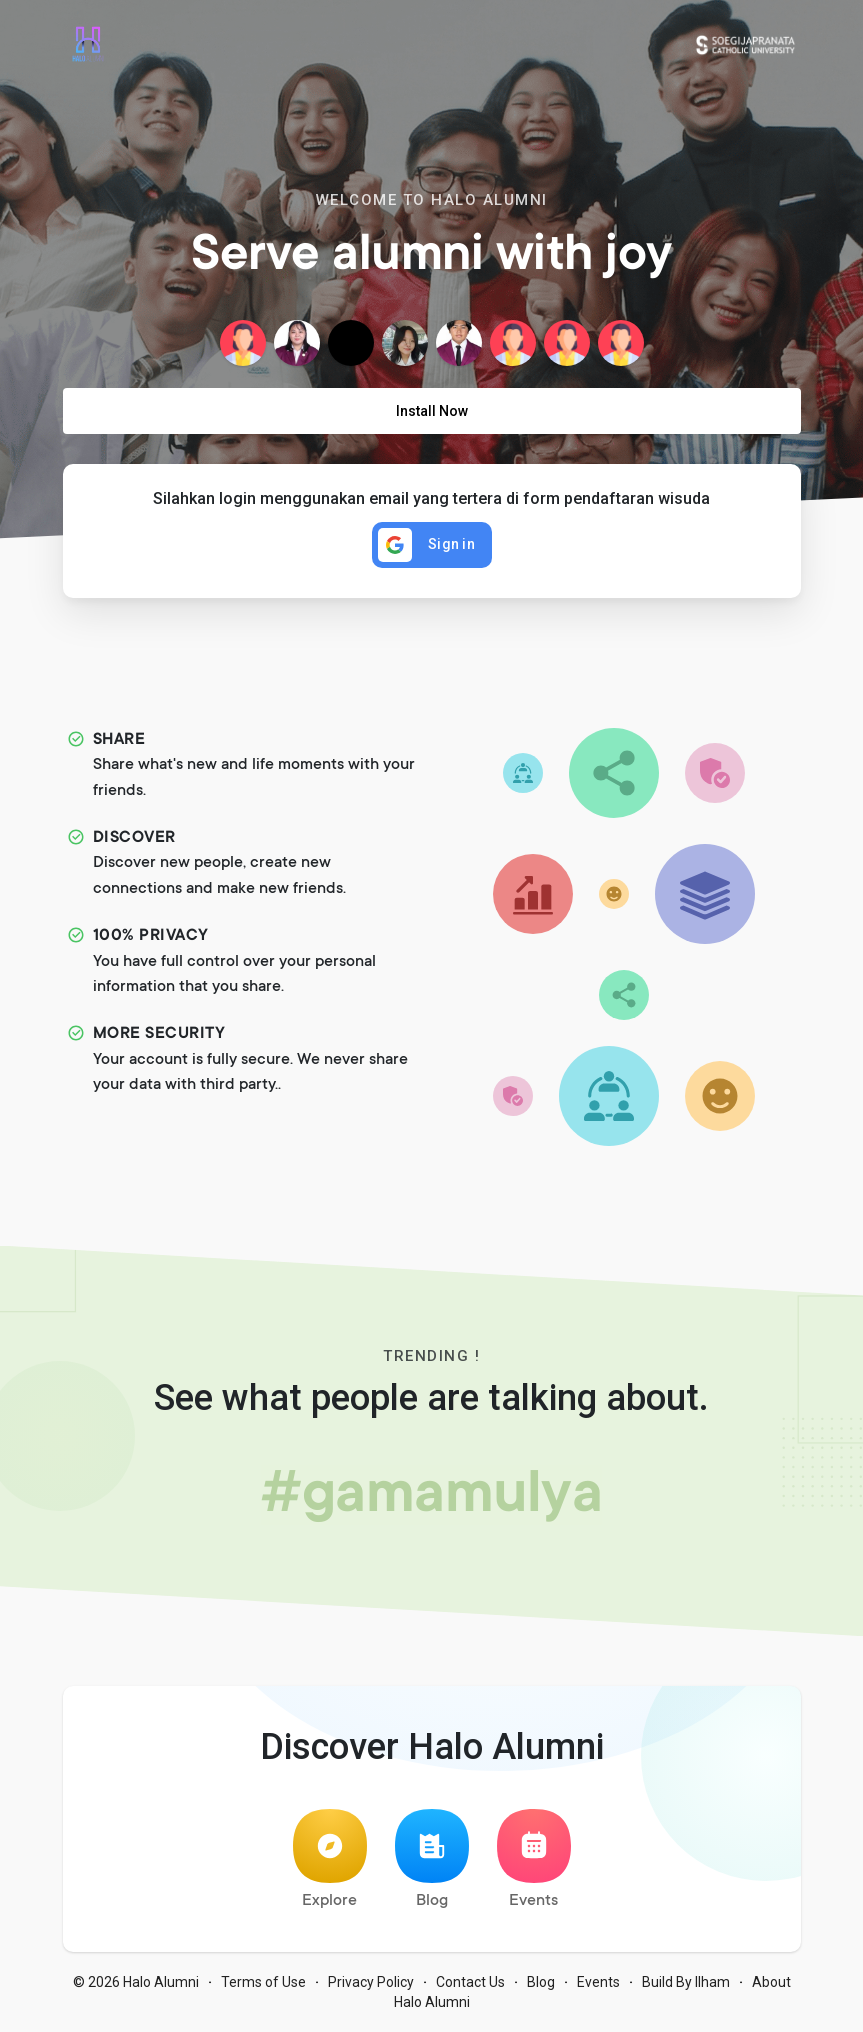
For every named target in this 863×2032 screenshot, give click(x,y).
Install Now (432, 411)
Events (534, 1859)
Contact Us (470, 1982)
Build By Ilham (686, 1982)
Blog (432, 1859)
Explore (330, 1859)
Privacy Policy (371, 1982)
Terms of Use (263, 1982)
